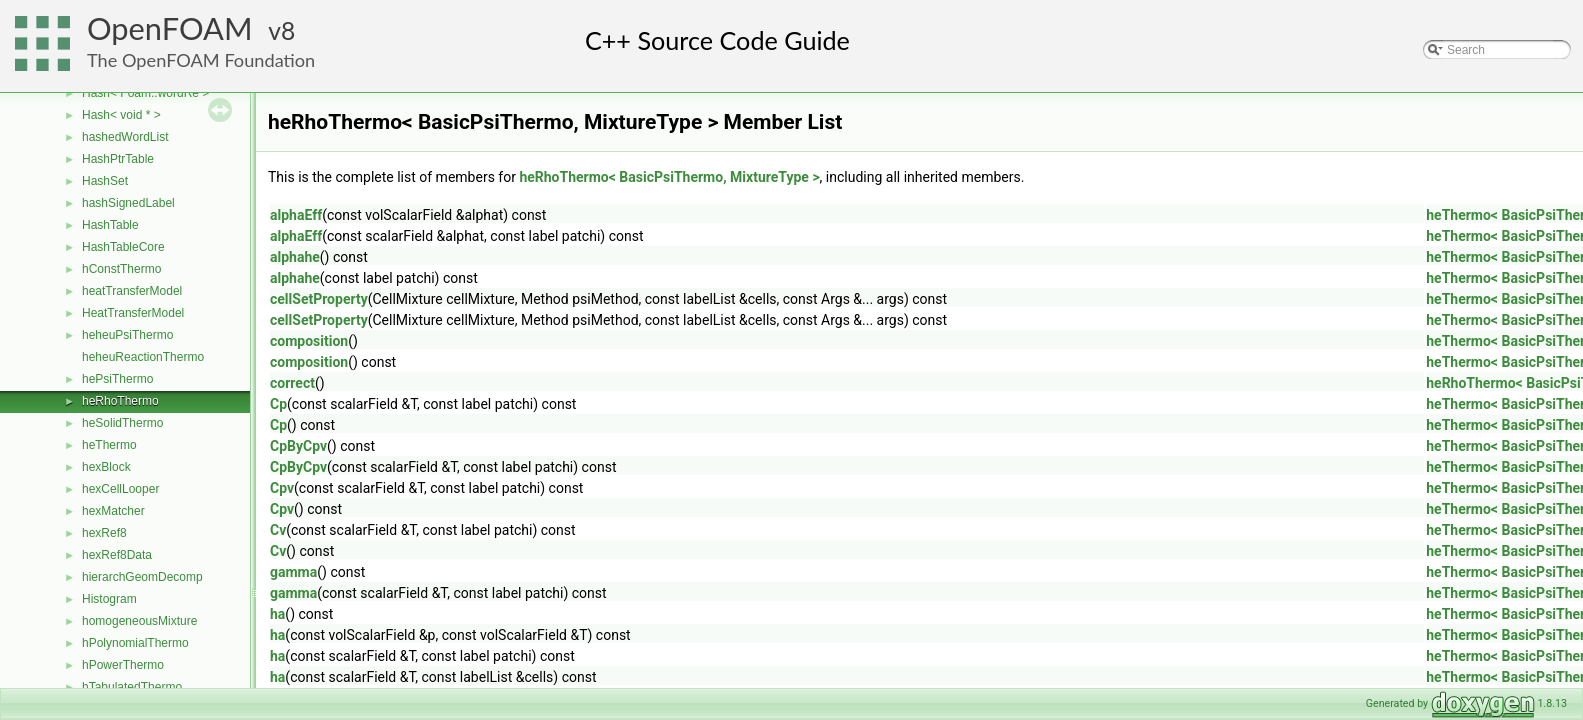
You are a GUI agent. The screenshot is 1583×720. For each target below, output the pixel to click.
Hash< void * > (121, 115)
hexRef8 (104, 533)
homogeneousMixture (139, 621)
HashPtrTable (118, 159)
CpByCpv (298, 446)
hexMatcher (113, 511)
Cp (278, 404)
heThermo (109, 445)
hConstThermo (121, 269)
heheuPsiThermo (127, 335)
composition (309, 341)
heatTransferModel (132, 291)
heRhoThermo (120, 401)
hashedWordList (125, 137)
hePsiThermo (117, 379)
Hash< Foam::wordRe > (145, 93)
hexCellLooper (120, 489)
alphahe (295, 257)
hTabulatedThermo (132, 687)
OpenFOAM (170, 28)
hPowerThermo (123, 665)
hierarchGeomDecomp (142, 577)
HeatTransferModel (133, 313)
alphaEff (296, 215)
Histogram (109, 599)
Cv (278, 530)
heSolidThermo (122, 423)
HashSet (105, 181)
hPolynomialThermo (135, 643)
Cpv (282, 488)
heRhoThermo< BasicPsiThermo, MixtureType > (669, 177)
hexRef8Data (117, 555)
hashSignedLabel (128, 203)
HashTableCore (123, 247)
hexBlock (106, 467)
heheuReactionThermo (143, 357)
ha (277, 614)
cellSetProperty (319, 299)
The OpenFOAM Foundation (201, 60)
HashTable (110, 225)
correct (292, 383)
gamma (293, 572)
